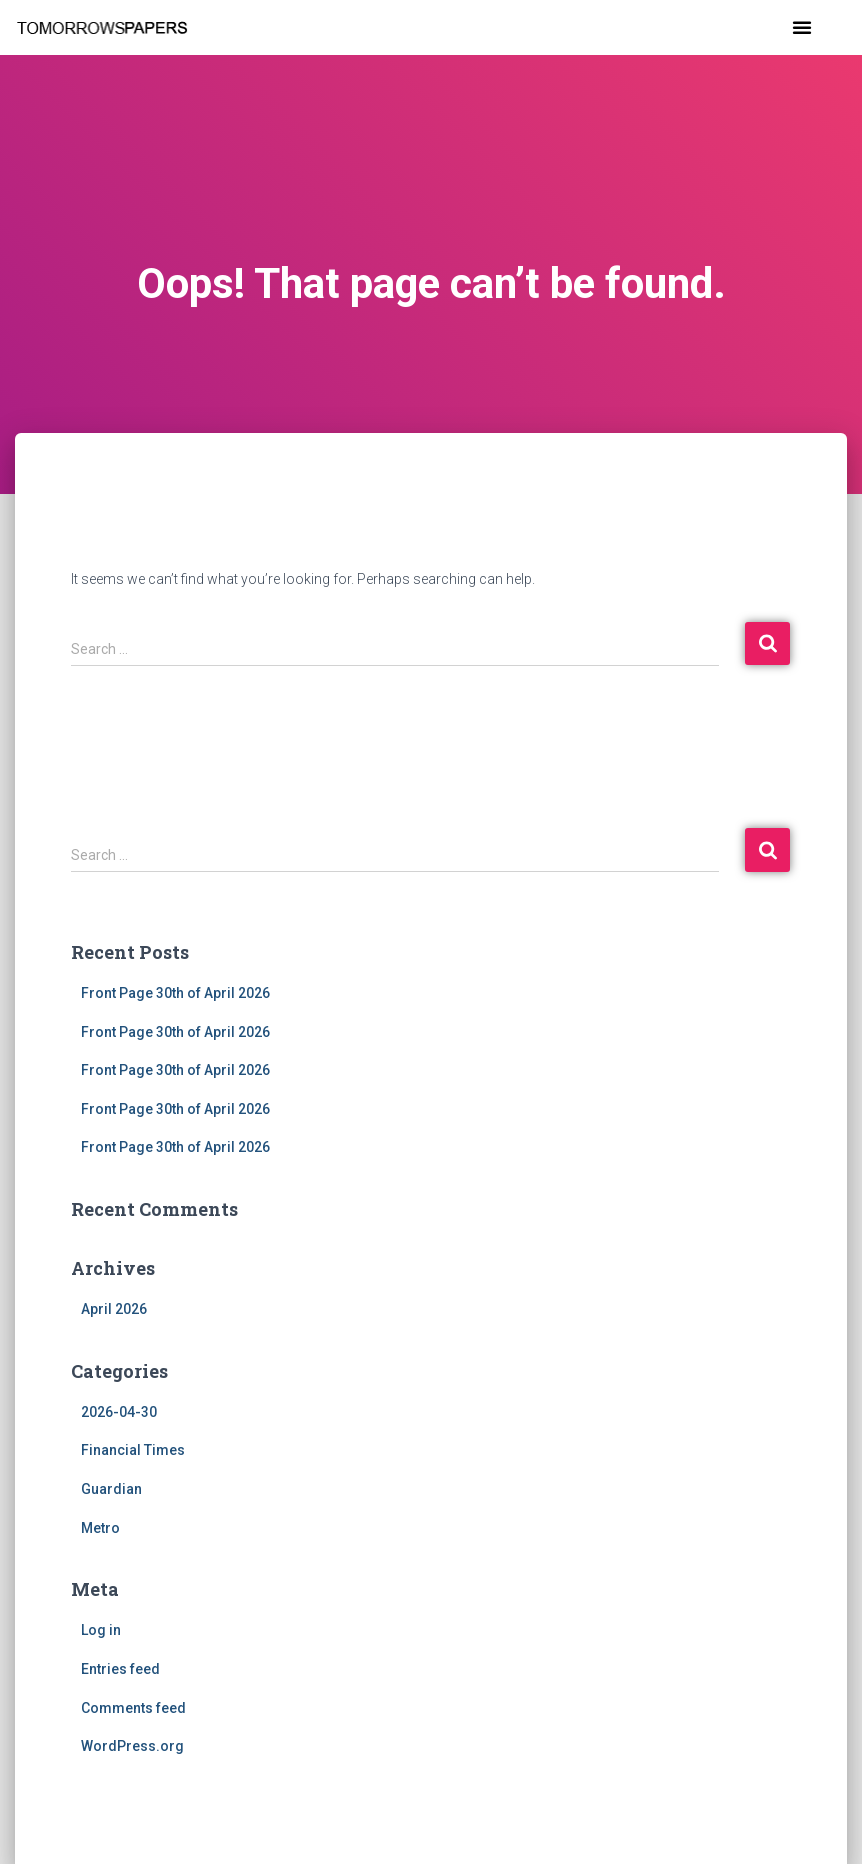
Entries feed (120, 1669)
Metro (100, 1528)
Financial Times (133, 1450)
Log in (101, 1630)
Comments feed (133, 1708)
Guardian (111, 1489)
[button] (802, 27)
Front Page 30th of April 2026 (175, 993)
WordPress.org (132, 1746)
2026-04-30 (119, 1412)
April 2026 (114, 1309)
